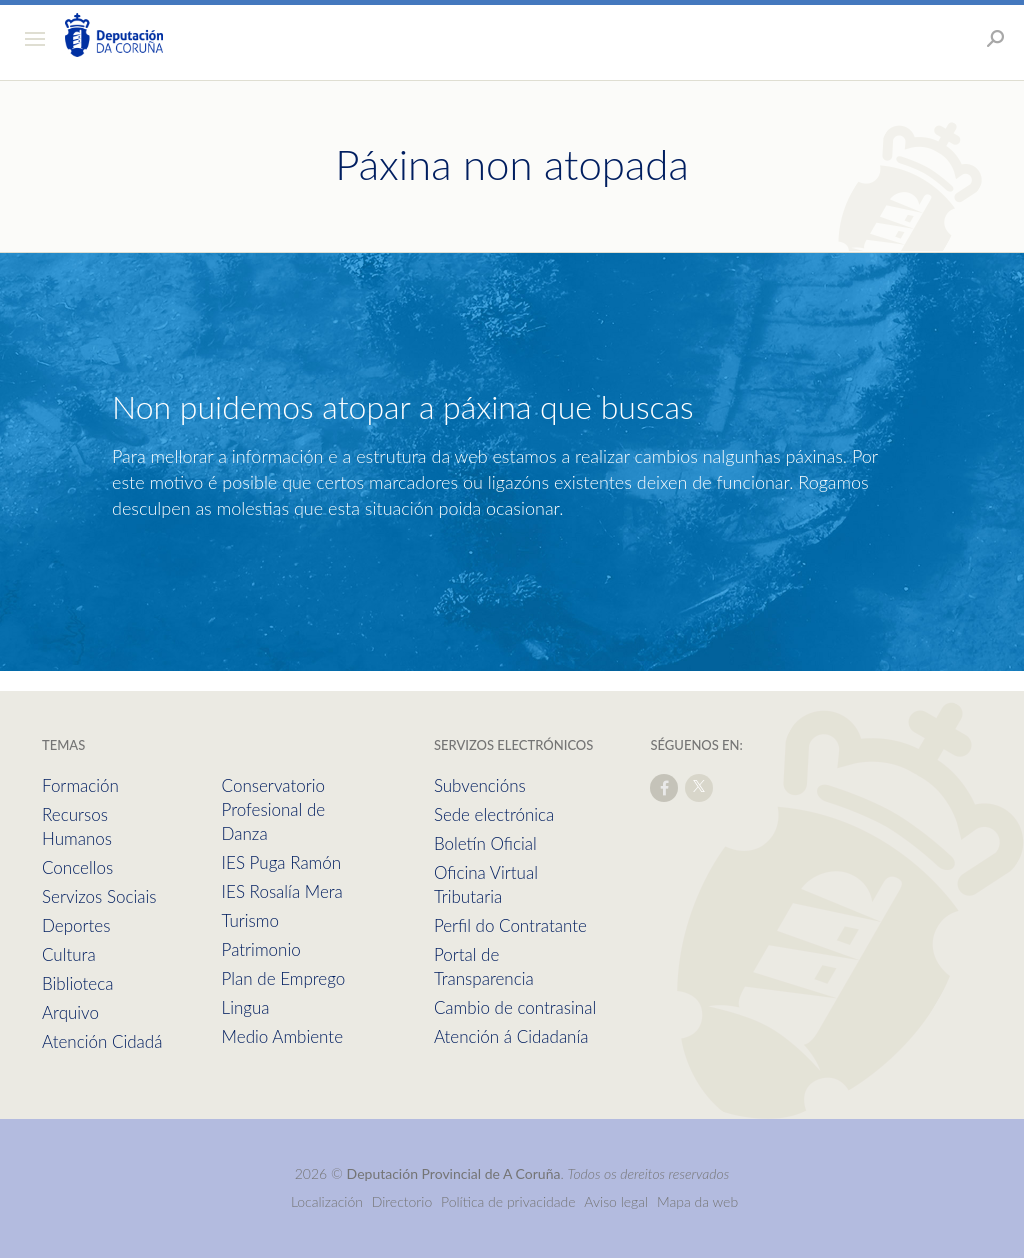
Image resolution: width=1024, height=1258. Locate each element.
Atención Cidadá (102, 1041)
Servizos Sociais (99, 896)
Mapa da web (697, 1201)
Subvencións (480, 785)
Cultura (69, 954)
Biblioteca (77, 983)
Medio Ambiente (282, 1036)
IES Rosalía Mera (282, 891)
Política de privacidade (510, 1201)
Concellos (77, 867)
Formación (80, 785)
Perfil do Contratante (510, 925)
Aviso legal (616, 1201)
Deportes (76, 925)
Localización (327, 1201)
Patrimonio (261, 949)
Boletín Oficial (485, 843)
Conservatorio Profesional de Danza (274, 809)
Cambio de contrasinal (515, 1007)
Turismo (250, 920)
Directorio (402, 1201)
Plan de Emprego (284, 978)
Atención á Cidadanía (511, 1036)
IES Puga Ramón (282, 862)
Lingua (246, 1007)
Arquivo (70, 1012)
